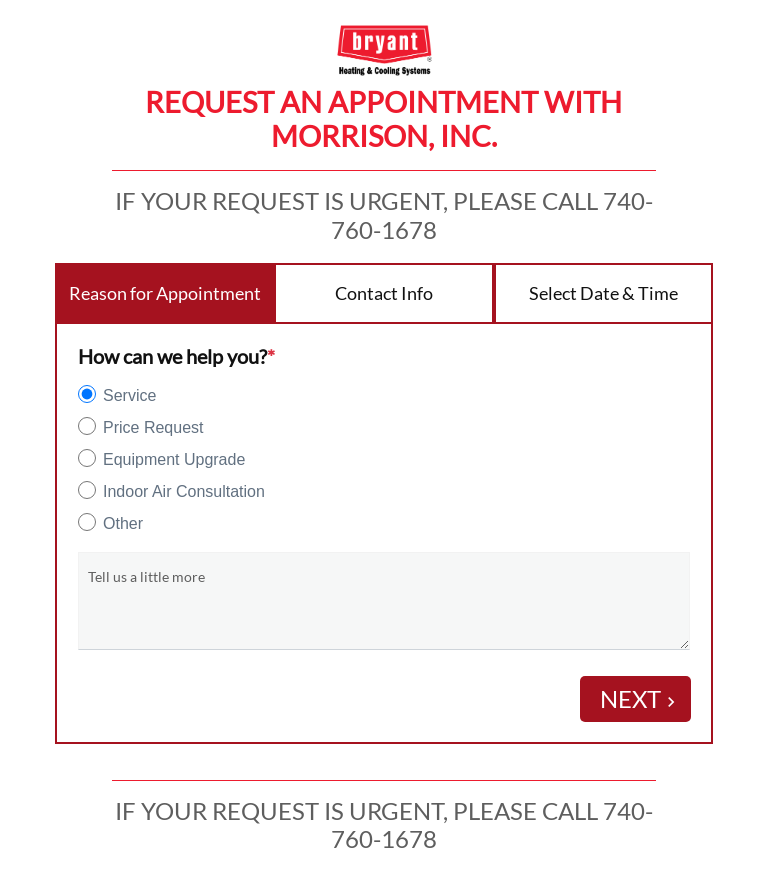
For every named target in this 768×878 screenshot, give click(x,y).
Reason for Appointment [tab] (165, 293)
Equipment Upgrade (174, 459)
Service (129, 395)
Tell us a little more (146, 576)
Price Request (153, 427)
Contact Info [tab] (384, 293)
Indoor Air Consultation (184, 491)
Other (123, 523)
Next (640, 698)
